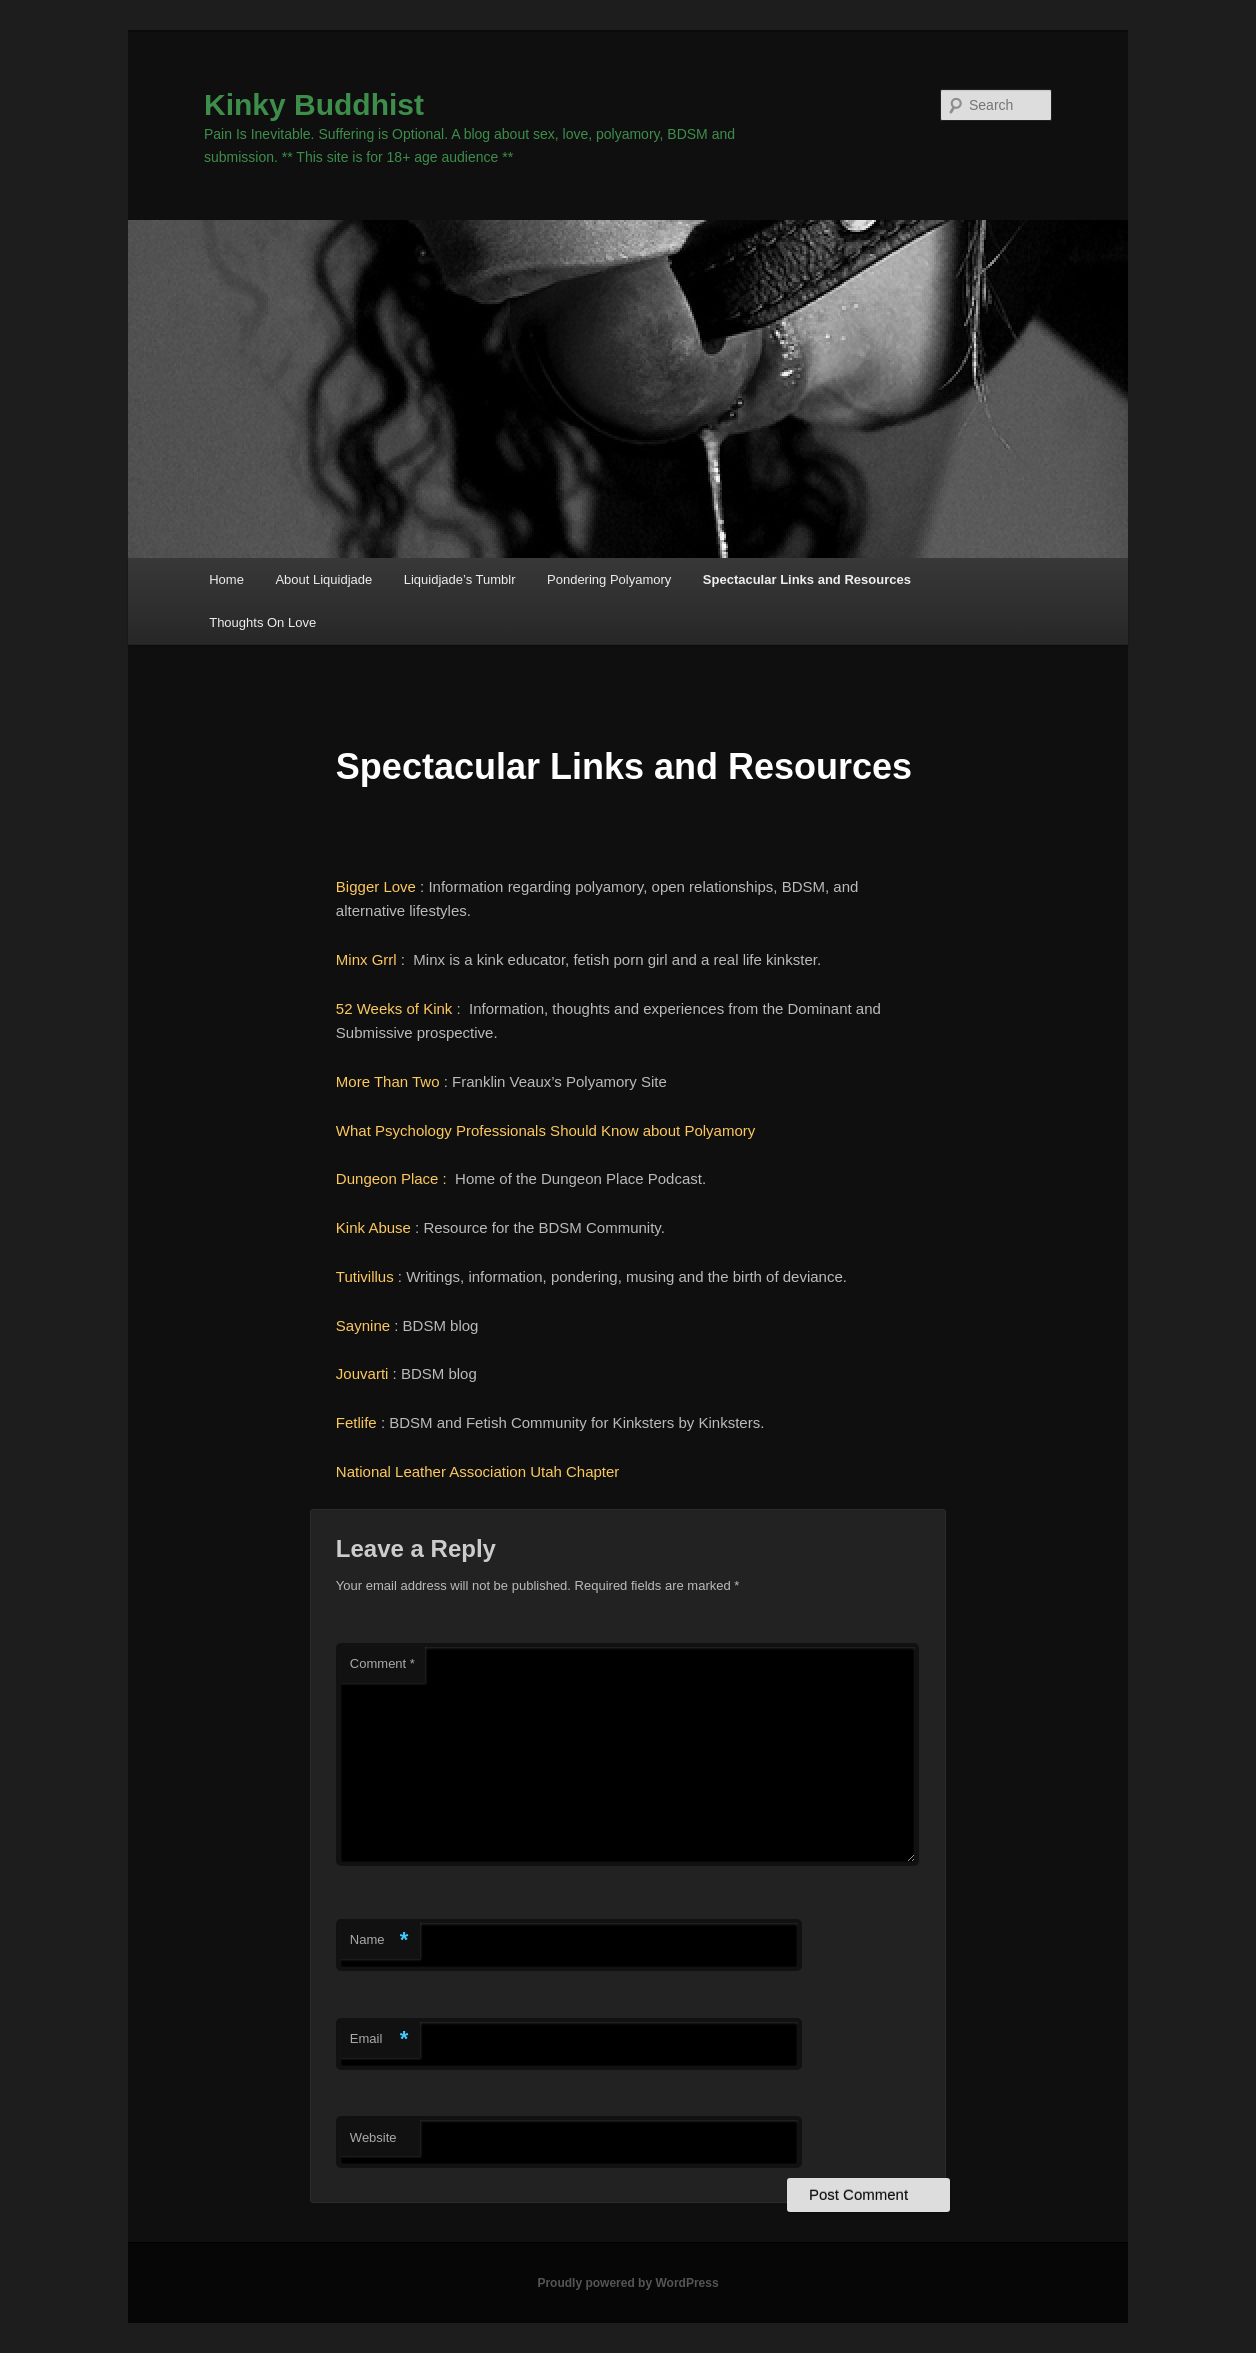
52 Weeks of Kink (394, 1008)
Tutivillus (365, 1276)
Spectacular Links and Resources (807, 579)
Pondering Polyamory (609, 579)
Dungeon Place (387, 1178)
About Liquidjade (323, 579)
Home (226, 579)
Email (379, 2039)
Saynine (363, 1325)
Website (373, 2137)
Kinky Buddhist (314, 104)
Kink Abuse (373, 1227)
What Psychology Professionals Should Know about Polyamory (550, 1130)
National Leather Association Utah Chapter (478, 1471)
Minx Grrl (366, 959)
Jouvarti (362, 1373)
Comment (382, 1663)
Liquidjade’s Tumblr (460, 579)
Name (379, 1940)
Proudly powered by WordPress (627, 2283)
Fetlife (356, 1422)
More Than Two (388, 1081)
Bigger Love (376, 886)
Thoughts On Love (262, 622)
